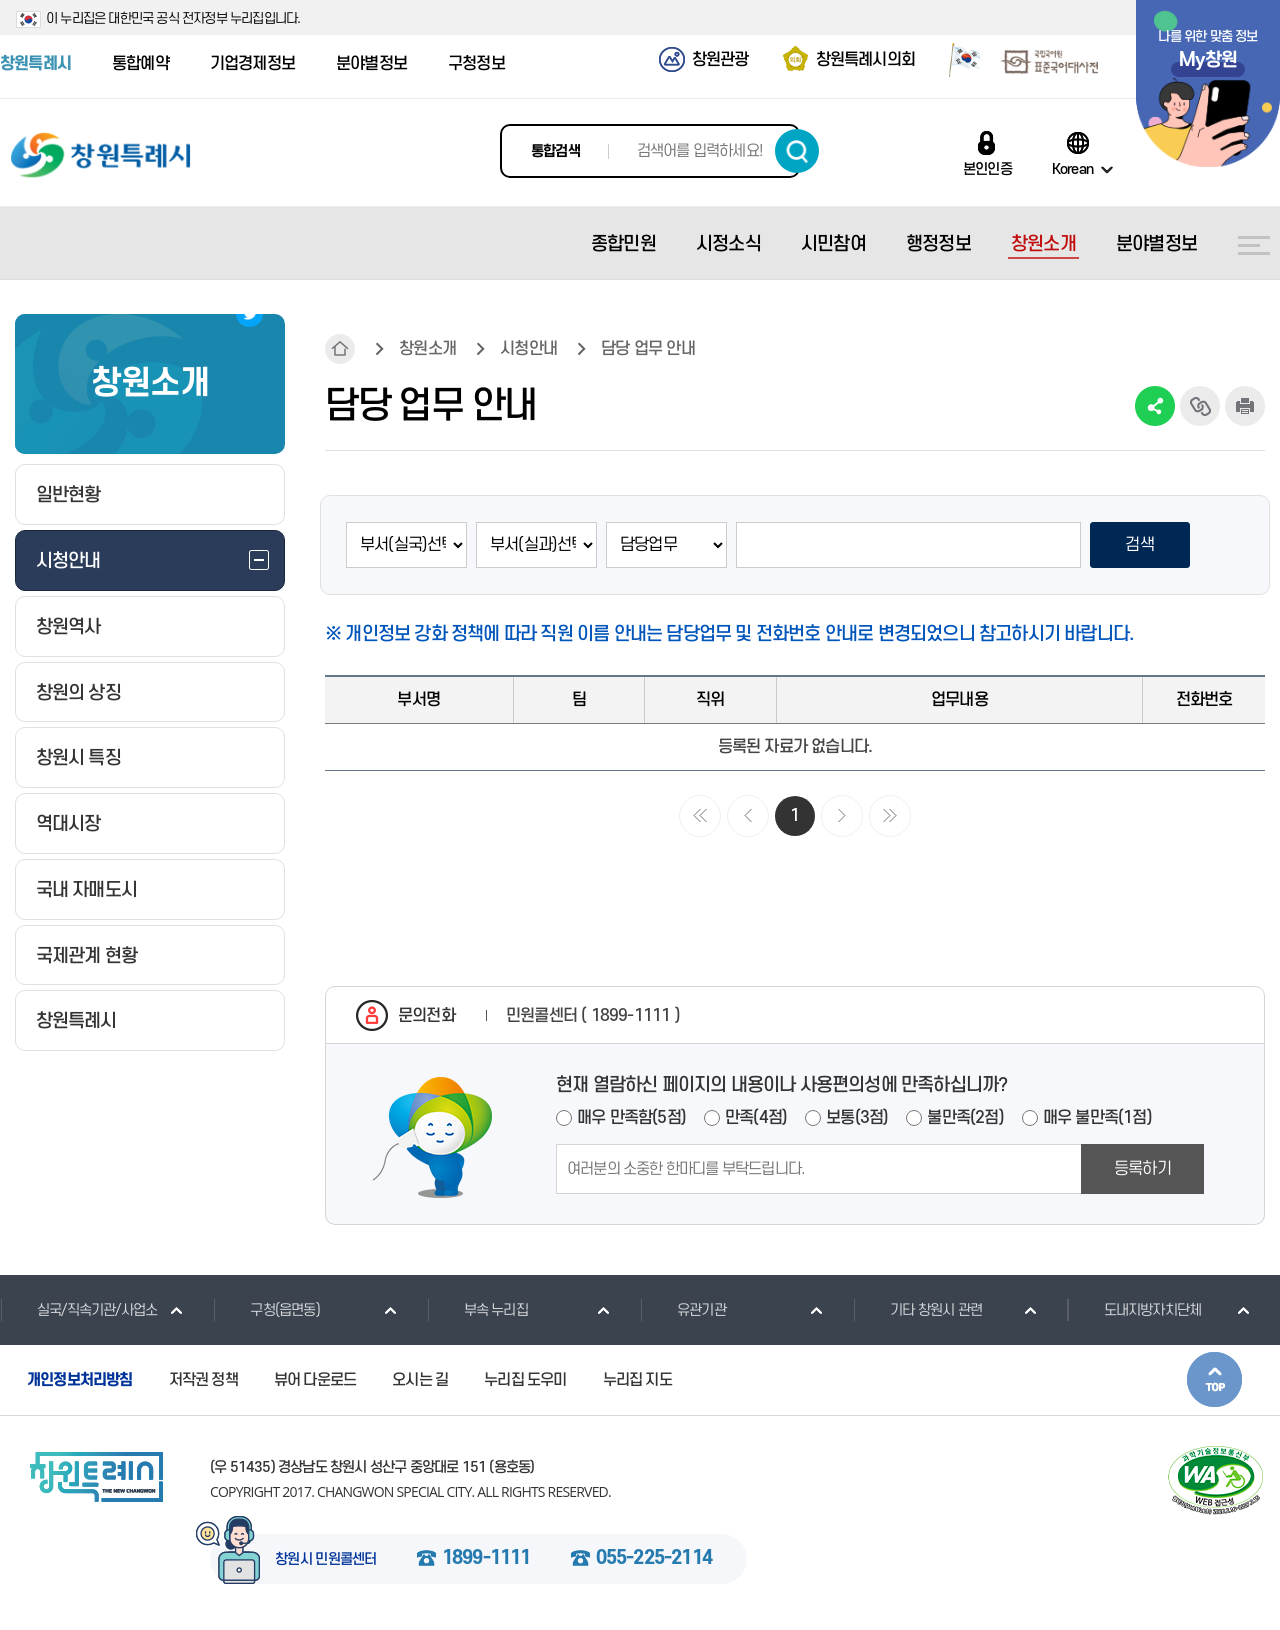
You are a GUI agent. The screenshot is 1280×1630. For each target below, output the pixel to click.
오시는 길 (420, 1380)
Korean (1072, 169)
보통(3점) (857, 1118)
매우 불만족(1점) (1097, 1118)
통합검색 (555, 151)
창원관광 (720, 60)
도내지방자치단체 (1134, 1310)
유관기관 (683, 1310)
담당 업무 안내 (648, 349)
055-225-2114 (654, 1559)
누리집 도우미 (525, 1380)
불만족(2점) (965, 1118)
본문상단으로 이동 (1214, 1379)
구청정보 (476, 64)
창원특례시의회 (865, 60)
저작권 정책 (203, 1380)
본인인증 (987, 169)
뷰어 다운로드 (315, 1380)
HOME (340, 349)
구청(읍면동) (266, 1310)
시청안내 (528, 349)
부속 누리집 (477, 1310)
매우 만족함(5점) (631, 1118)
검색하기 (797, 151)
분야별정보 (371, 64)
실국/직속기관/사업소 (78, 1310)
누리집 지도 (637, 1380)
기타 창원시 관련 (917, 1310)
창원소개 (427, 349)
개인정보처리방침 (80, 1380)
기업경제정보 (252, 64)
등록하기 (1142, 1169)
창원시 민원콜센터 (326, 1560)
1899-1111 (486, 1559)
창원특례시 (35, 64)
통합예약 (140, 64)
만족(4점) (756, 1118)
